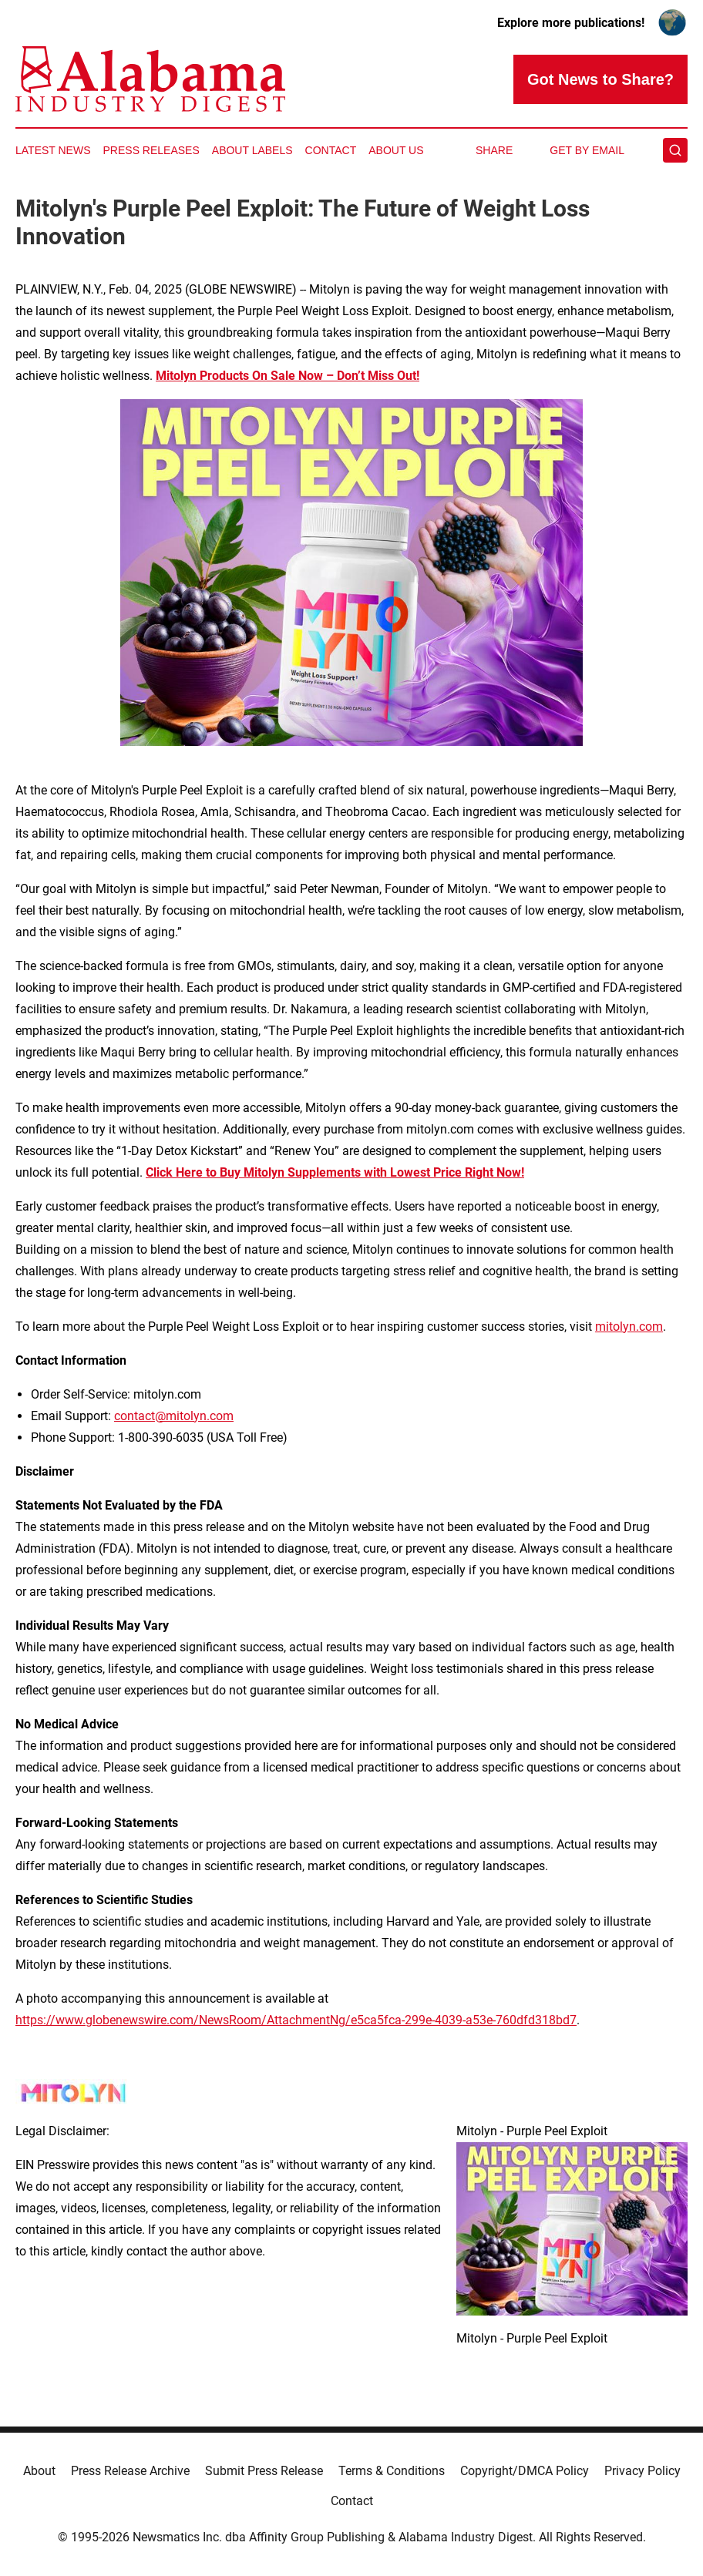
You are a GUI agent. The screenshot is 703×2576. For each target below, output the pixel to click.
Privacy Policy (642, 2470)
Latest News (53, 150)
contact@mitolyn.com (174, 1416)
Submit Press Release (264, 2470)
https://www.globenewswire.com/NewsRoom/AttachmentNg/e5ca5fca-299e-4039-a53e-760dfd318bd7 (296, 2020)
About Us (395, 150)
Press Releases (151, 150)
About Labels (252, 150)
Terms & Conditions (391, 2470)
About (39, 2470)
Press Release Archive (130, 2470)
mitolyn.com (629, 1326)
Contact (331, 150)
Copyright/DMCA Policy (524, 2470)
